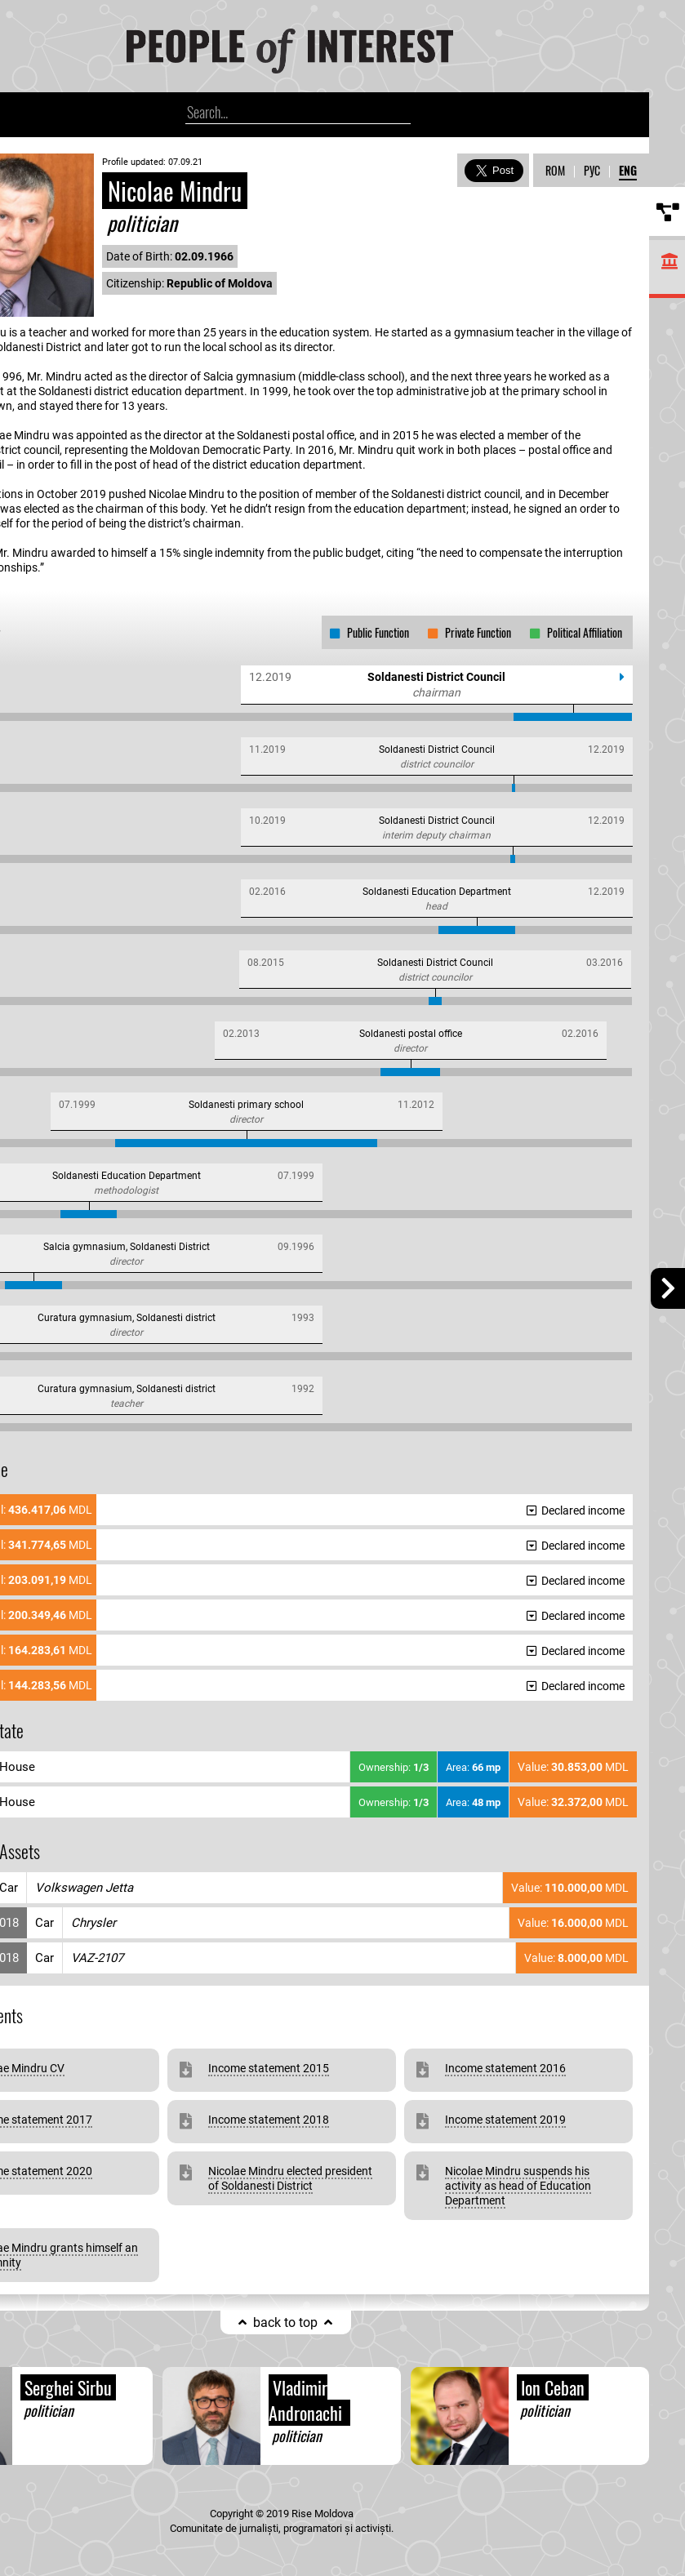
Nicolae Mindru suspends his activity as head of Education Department (518, 2185)
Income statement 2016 (505, 2068)
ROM (555, 170)
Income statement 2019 (505, 2119)
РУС (592, 170)
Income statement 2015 (268, 2068)
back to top (285, 2322)
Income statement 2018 (268, 2119)
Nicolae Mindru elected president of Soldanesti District (290, 2178)
